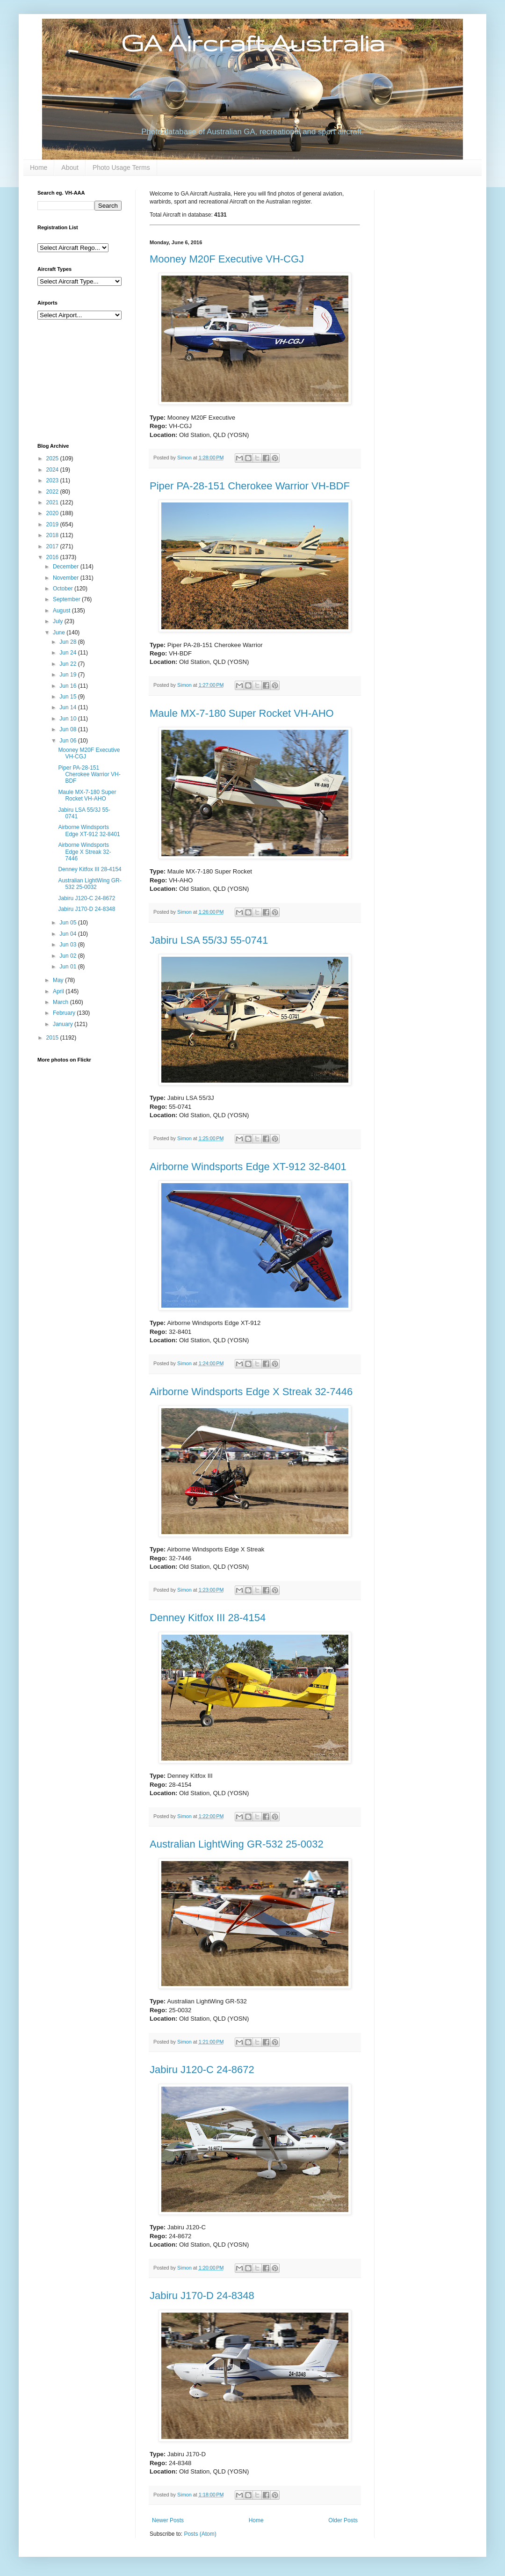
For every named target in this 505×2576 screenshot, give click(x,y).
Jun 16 (68, 686)
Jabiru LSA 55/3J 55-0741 (209, 940)
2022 (53, 491)
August (62, 610)
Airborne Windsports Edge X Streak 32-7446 (251, 1391)
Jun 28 (68, 642)
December (66, 566)
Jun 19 (68, 674)
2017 (53, 546)
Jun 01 (68, 966)
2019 (53, 524)
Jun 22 (68, 664)
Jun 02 (68, 956)
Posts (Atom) (200, 2534)
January (63, 1024)
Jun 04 (68, 934)
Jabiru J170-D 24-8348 (202, 2295)
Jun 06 (68, 740)
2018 (53, 535)
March (61, 1002)
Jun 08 (68, 729)
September (67, 599)
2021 (53, 502)
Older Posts (343, 2520)
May (59, 980)
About (70, 167)
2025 (53, 458)
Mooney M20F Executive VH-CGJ (227, 259)
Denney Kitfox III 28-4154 (208, 1617)
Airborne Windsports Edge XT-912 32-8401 (248, 1166)
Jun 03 (68, 944)
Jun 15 (68, 696)
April (59, 991)
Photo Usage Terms (121, 167)
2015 (53, 1037)
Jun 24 (68, 652)
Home (38, 167)
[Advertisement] (84, 380)
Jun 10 (68, 718)
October (63, 588)
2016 (53, 557)
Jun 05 (68, 922)
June (59, 632)
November (66, 578)
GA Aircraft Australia (253, 42)
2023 (53, 480)
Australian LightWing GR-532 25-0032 (237, 1844)
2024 (53, 469)
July (59, 621)
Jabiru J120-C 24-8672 (202, 2069)
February (65, 1013)
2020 (53, 513)
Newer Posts (168, 2520)
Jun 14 (68, 707)
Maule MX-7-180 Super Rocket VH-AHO (242, 713)
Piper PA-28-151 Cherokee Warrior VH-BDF (250, 486)
